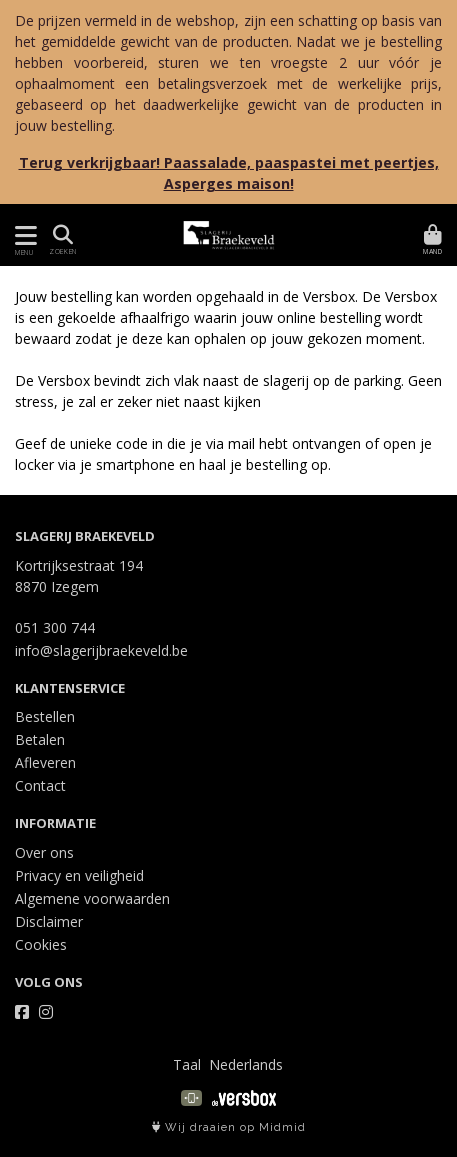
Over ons (44, 852)
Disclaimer (49, 921)
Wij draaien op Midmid (229, 1127)
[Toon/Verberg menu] (22, 235)
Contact (40, 785)
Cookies (41, 944)
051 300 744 (55, 627)
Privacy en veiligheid (79, 875)
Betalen (40, 739)
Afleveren (45, 762)
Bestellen (45, 716)
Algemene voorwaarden (92, 898)
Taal (187, 1064)
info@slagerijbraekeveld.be (101, 650)
